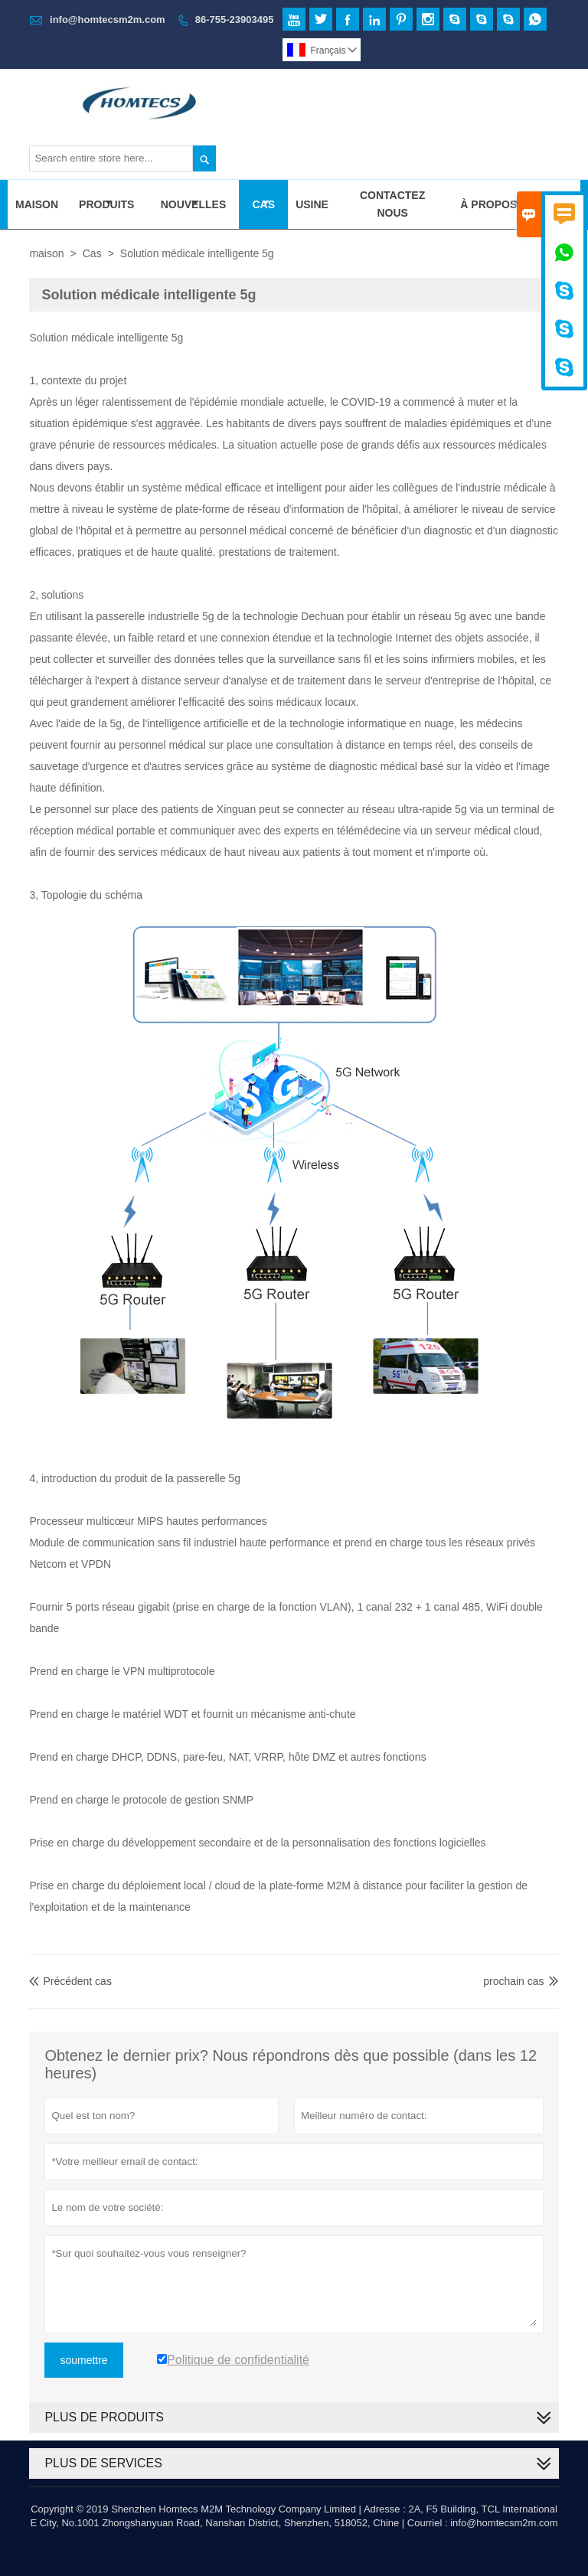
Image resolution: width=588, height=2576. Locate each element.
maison (46, 253)
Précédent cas (70, 1981)
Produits (106, 204)
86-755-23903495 (234, 19)
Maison (36, 204)
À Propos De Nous (514, 204)
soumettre (83, 2360)
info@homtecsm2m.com (107, 19)
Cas (263, 204)
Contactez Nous (392, 204)
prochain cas (513, 1981)
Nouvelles (194, 204)
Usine (312, 204)
